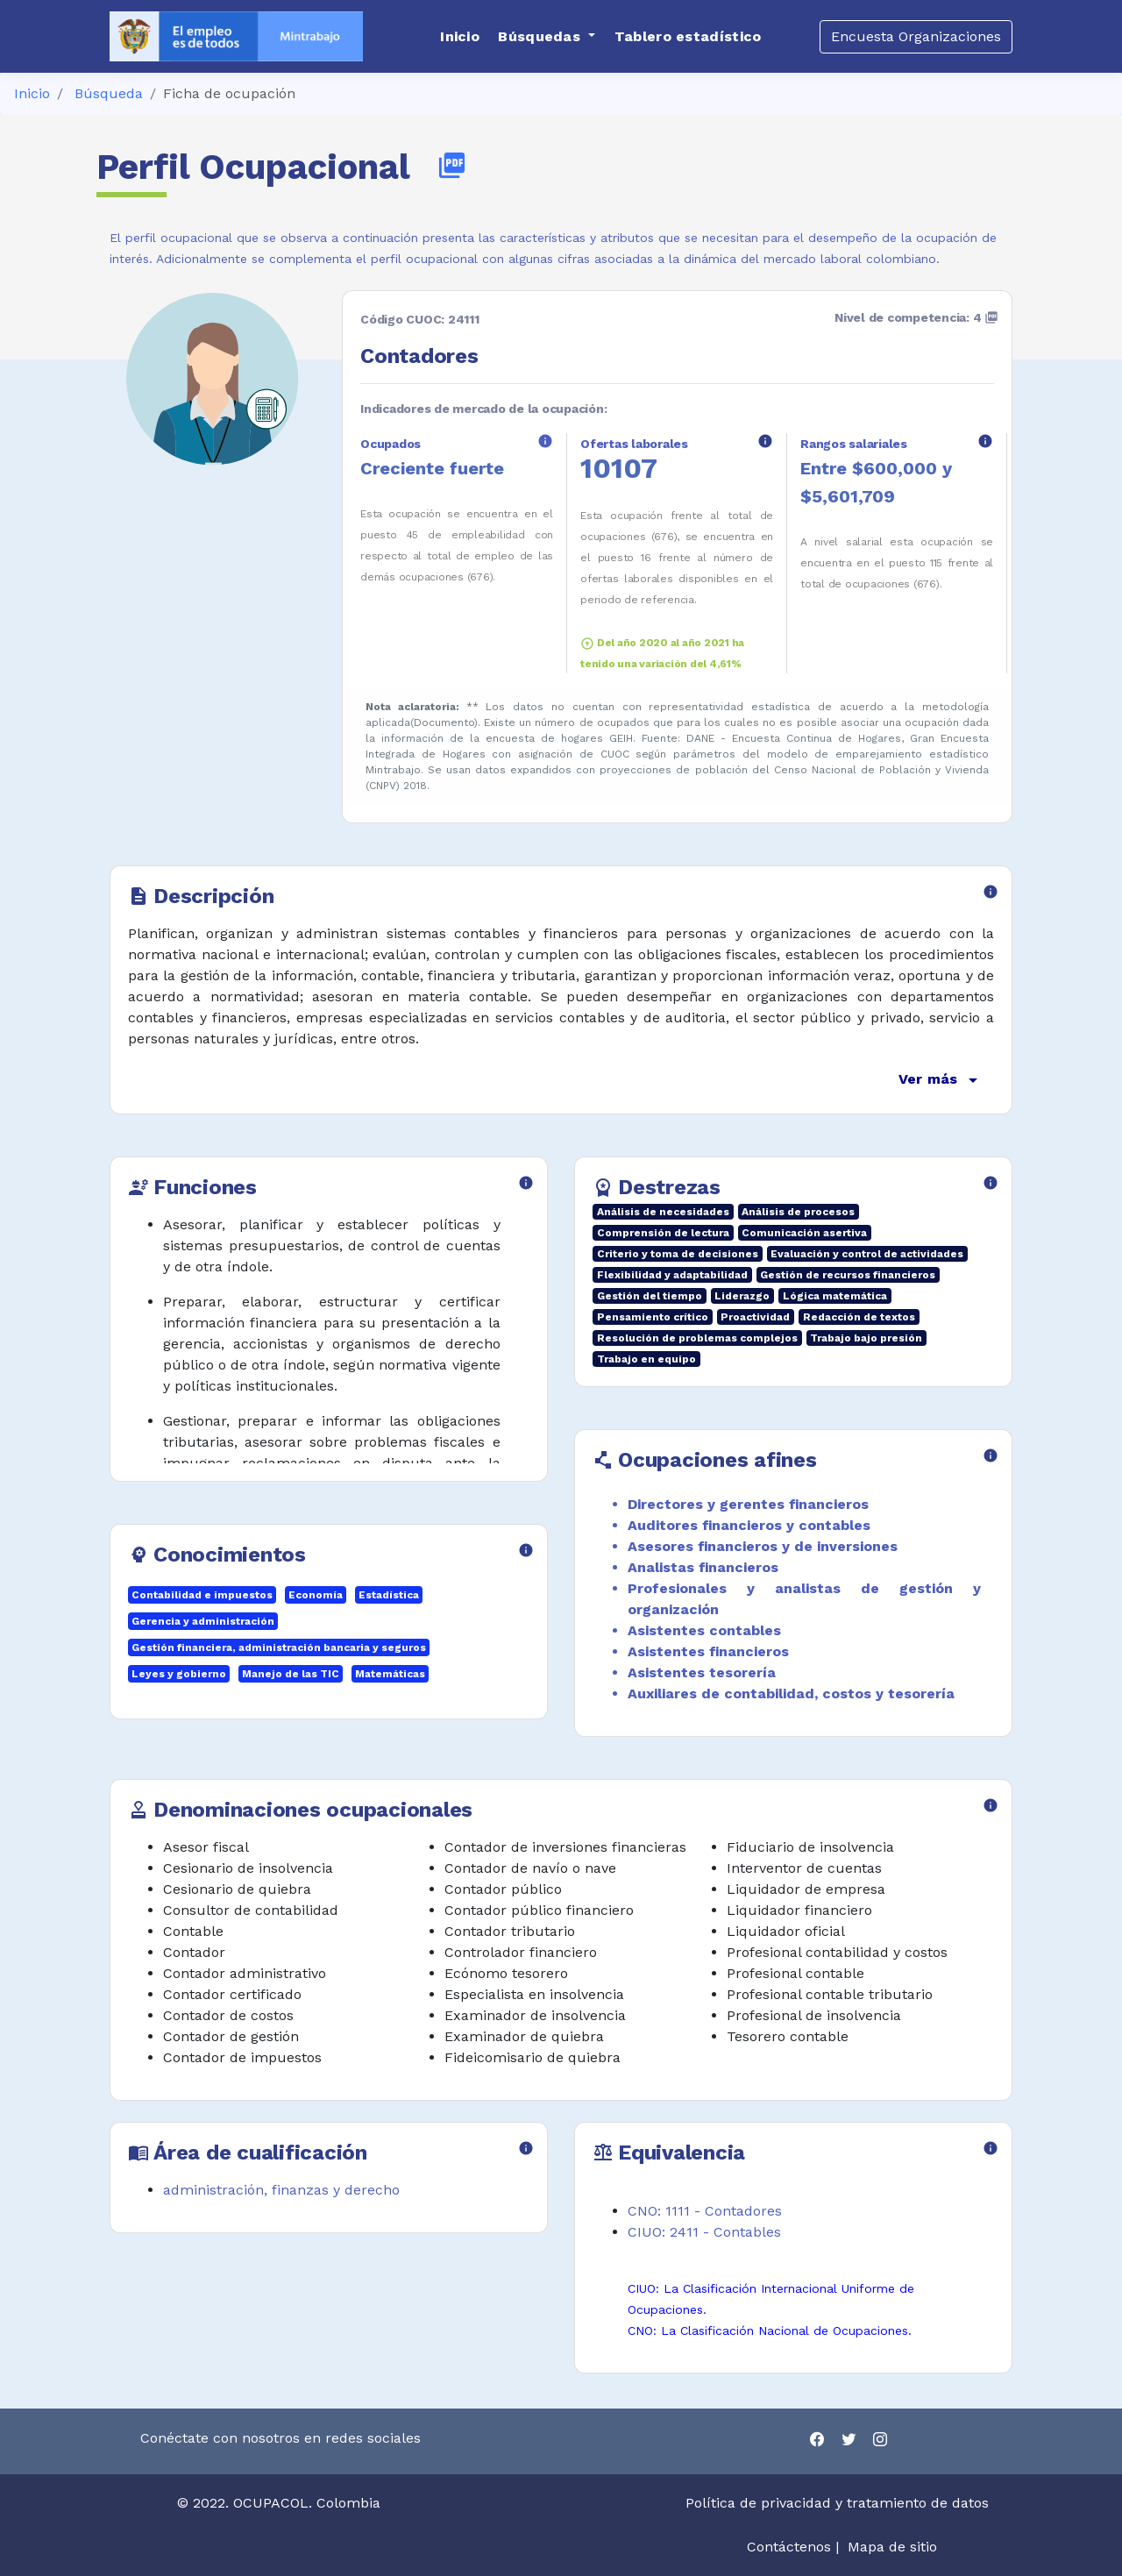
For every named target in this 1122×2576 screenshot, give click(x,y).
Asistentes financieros (708, 1651)
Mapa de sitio (892, 2546)
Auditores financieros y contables (749, 1525)
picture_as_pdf (452, 165)
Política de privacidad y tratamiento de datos (839, 2502)
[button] (546, 36)
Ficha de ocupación (229, 93)
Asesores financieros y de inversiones (763, 1546)
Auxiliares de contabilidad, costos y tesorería (791, 1693)
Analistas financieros (703, 1567)
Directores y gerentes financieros (748, 1504)
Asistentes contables (704, 1630)
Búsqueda (109, 93)
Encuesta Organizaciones (916, 36)
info (545, 441)
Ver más (941, 1080)
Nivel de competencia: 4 (916, 317)
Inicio (32, 93)
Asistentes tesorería (702, 1672)
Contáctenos (789, 2546)
